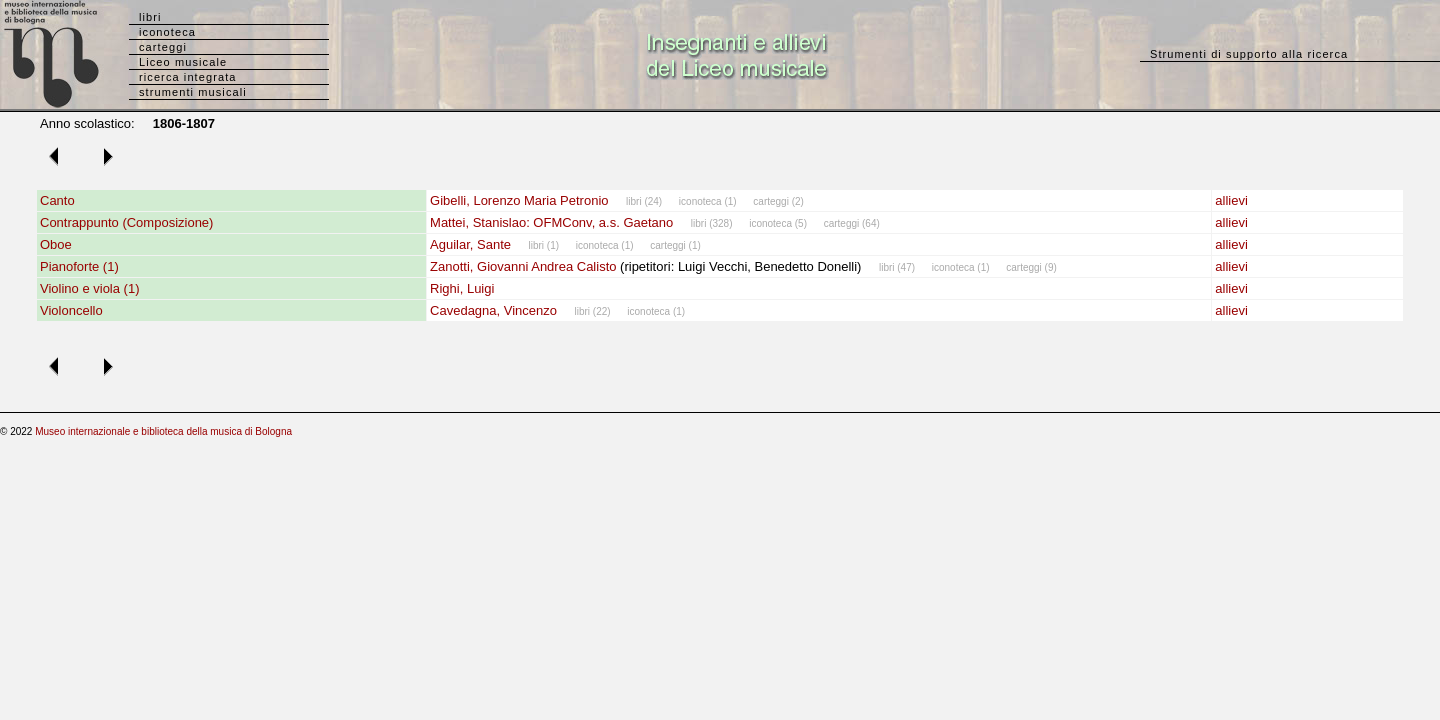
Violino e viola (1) (89, 288)
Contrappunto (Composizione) (126, 222)
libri (150, 17)
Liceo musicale (183, 62)
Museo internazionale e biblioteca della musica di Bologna (163, 431)
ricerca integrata (188, 77)
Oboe (56, 244)
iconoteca (167, 32)
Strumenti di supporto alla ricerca (1249, 54)
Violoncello (71, 310)
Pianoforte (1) (79, 266)
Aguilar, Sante (470, 244)
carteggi (163, 47)
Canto (57, 200)
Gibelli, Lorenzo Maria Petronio (519, 200)
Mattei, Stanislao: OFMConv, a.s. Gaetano (551, 222)
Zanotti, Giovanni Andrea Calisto (523, 266)
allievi (1231, 200)
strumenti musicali (193, 92)
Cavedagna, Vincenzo (493, 310)
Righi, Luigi (462, 288)
